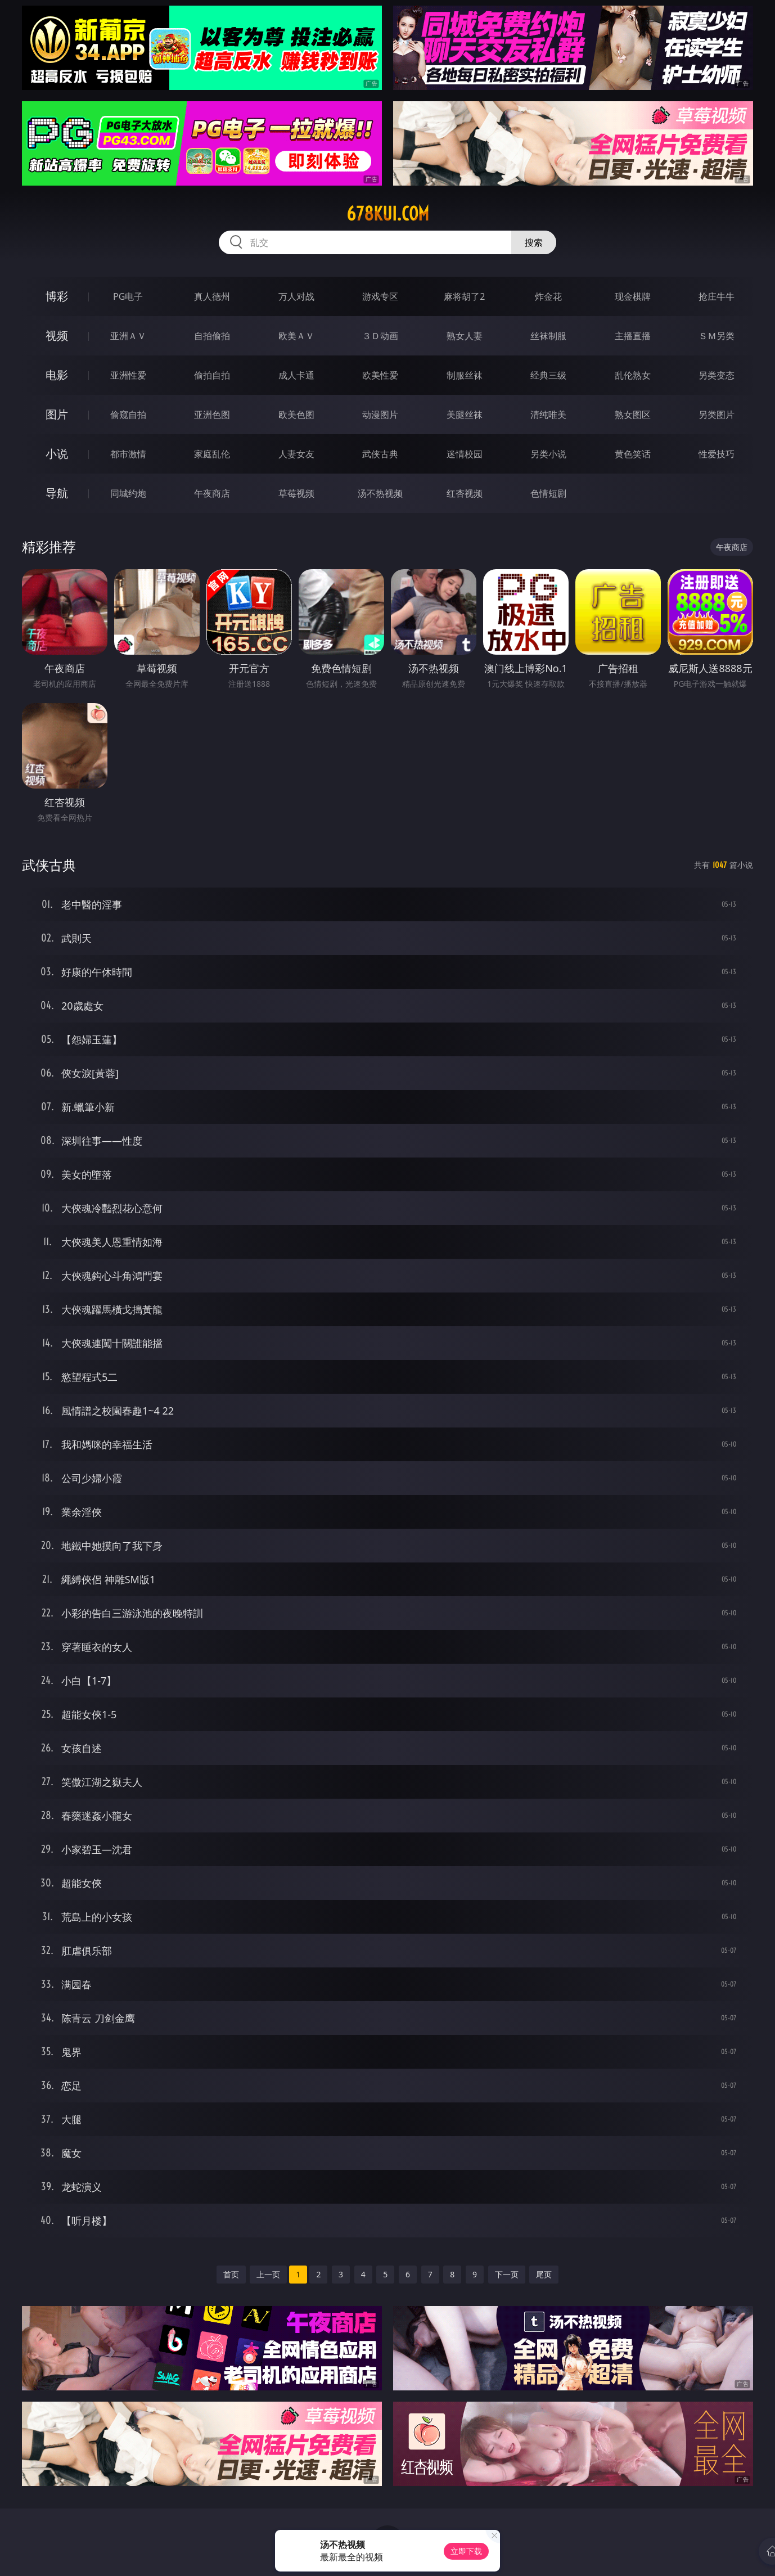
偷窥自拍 (128, 414)
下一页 (507, 2274)
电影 (57, 374)
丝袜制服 (548, 336)
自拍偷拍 (212, 336)
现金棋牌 (633, 296)
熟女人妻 (465, 336)
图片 (57, 414)
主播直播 (633, 336)
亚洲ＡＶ (128, 336)
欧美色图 (296, 414)
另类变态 (717, 375)
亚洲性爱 (128, 375)
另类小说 (548, 454)
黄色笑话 (633, 454)
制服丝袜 (465, 375)
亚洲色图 (212, 414)
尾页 (544, 2274)
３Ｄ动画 (380, 336)
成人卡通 (296, 375)
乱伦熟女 (633, 375)
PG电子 (128, 296)
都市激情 (128, 454)
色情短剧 (548, 493)
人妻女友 (296, 454)
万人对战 (296, 296)
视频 (57, 335)
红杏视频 (465, 493)
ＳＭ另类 (717, 336)
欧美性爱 (380, 375)
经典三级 (548, 375)
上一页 (268, 2274)
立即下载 (466, 2551)
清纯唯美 (548, 414)
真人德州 (212, 296)
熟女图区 (633, 414)
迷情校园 (465, 454)
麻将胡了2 (464, 296)
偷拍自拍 (212, 375)
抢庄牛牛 (717, 296)
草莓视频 (296, 493)
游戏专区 (380, 296)
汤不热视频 (380, 493)
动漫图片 (380, 414)
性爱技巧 (717, 454)
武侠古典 (380, 454)
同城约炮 (128, 493)
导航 (57, 493)
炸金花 (548, 296)
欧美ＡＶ (296, 336)
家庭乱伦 (212, 454)
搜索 (534, 242)
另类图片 (717, 414)
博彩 (57, 296)
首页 (231, 2274)
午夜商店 (212, 493)
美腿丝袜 (465, 414)
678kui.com (387, 213)
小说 (57, 453)
